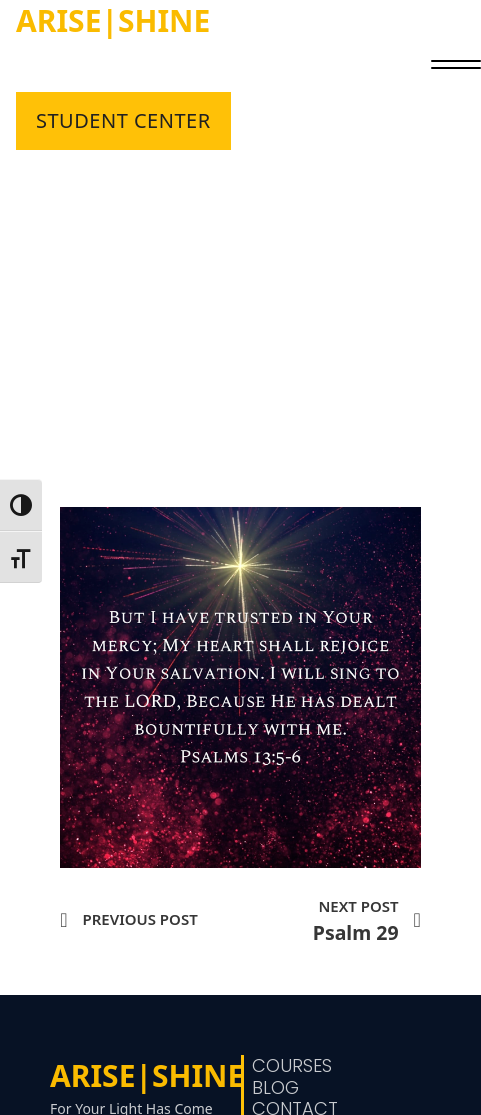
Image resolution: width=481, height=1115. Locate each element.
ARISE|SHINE (113, 20)
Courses (292, 1066)
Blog (275, 1088)
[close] (456, 67)
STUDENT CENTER (123, 120)
